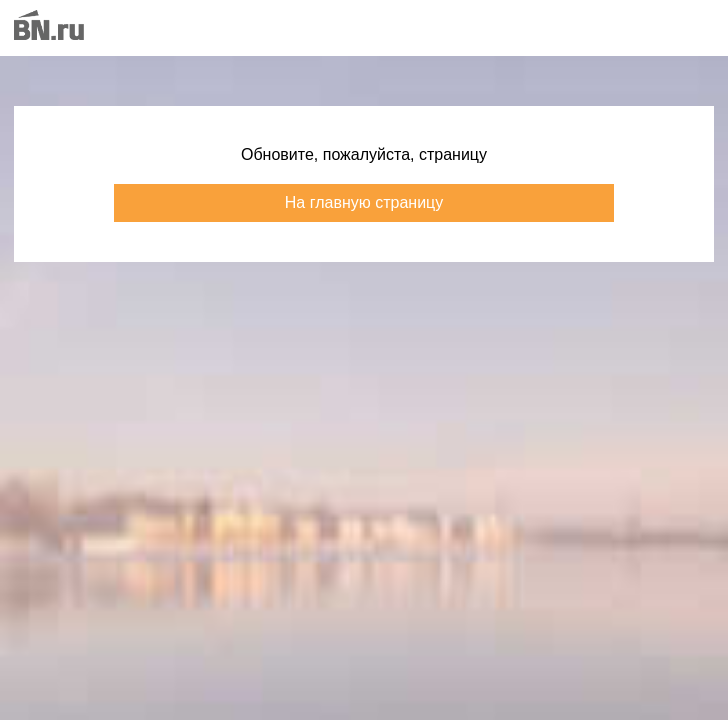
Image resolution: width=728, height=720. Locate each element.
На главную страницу (364, 202)
